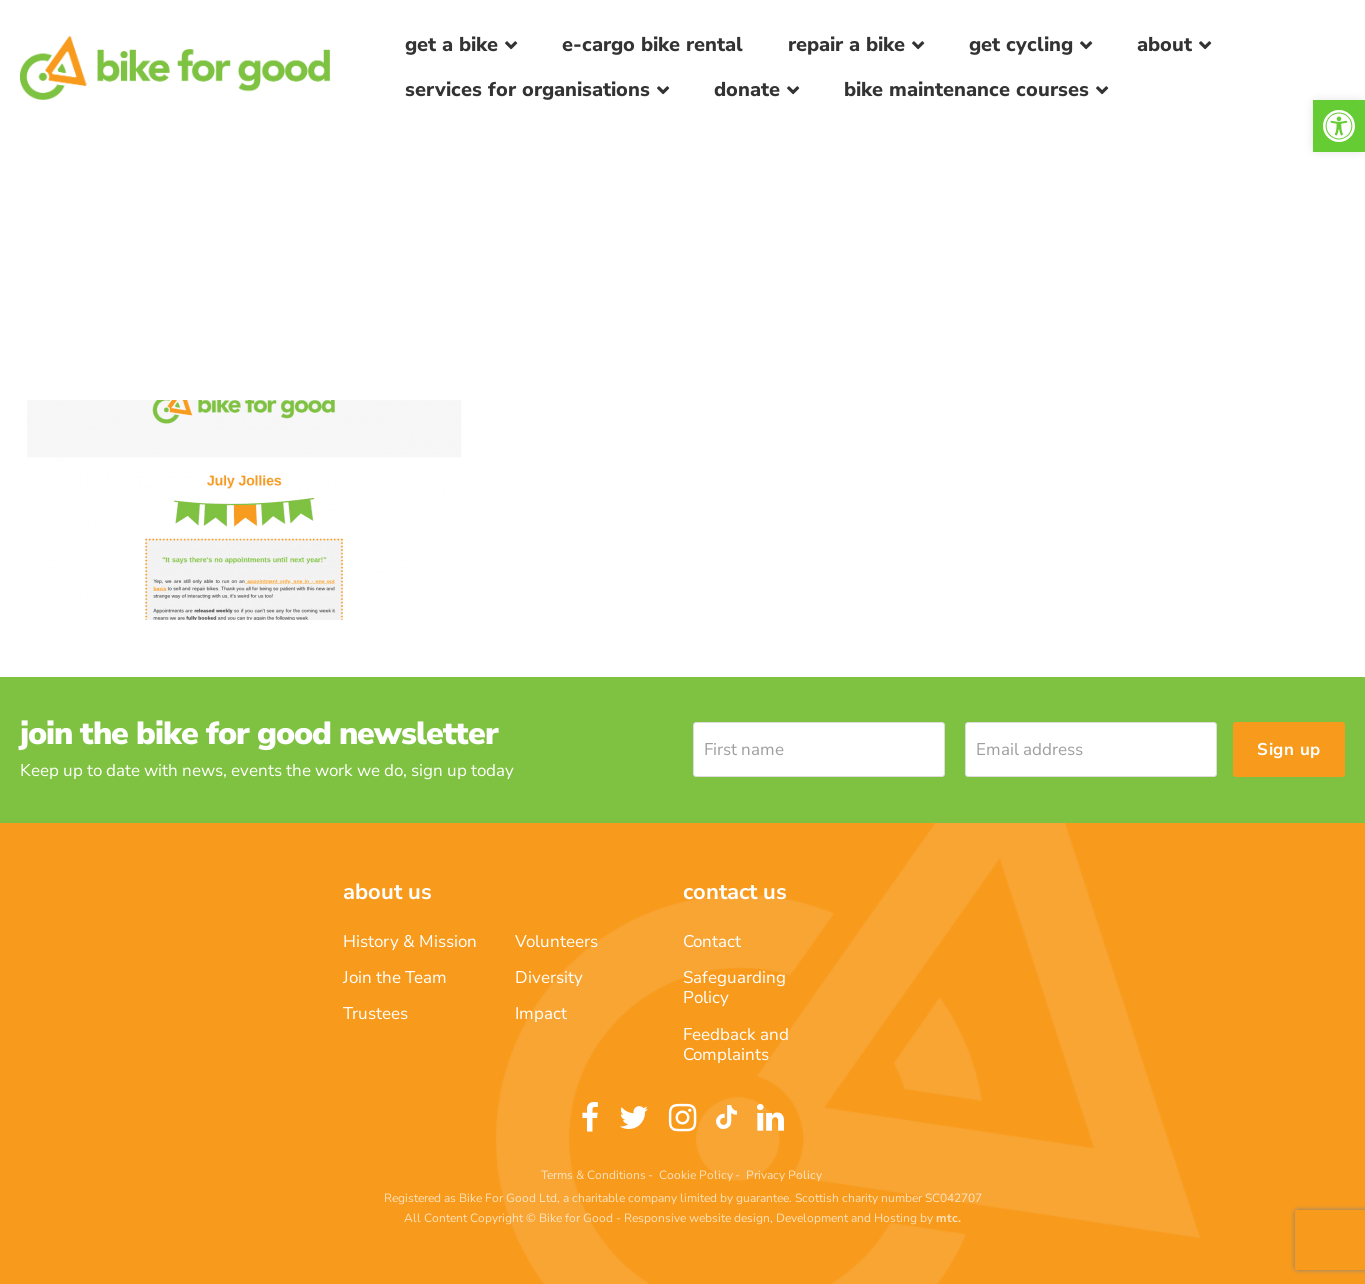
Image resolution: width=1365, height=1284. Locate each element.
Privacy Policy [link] (784, 1175)
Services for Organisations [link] (527, 89)
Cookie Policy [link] (696, 1175)
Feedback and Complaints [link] (736, 1044)
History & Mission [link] (410, 941)
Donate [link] (747, 89)
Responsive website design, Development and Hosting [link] (770, 1218)
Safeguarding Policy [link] (734, 987)
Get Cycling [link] (1021, 44)
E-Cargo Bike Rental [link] (652, 44)
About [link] (1164, 44)
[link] (1339, 126)
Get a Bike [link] (451, 44)
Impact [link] (541, 1013)
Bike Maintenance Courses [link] (966, 89)
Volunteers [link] (556, 941)
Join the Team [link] (395, 977)
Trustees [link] (375, 1013)
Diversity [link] (549, 977)
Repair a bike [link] (846, 44)
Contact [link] (712, 941)
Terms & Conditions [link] (593, 1175)
